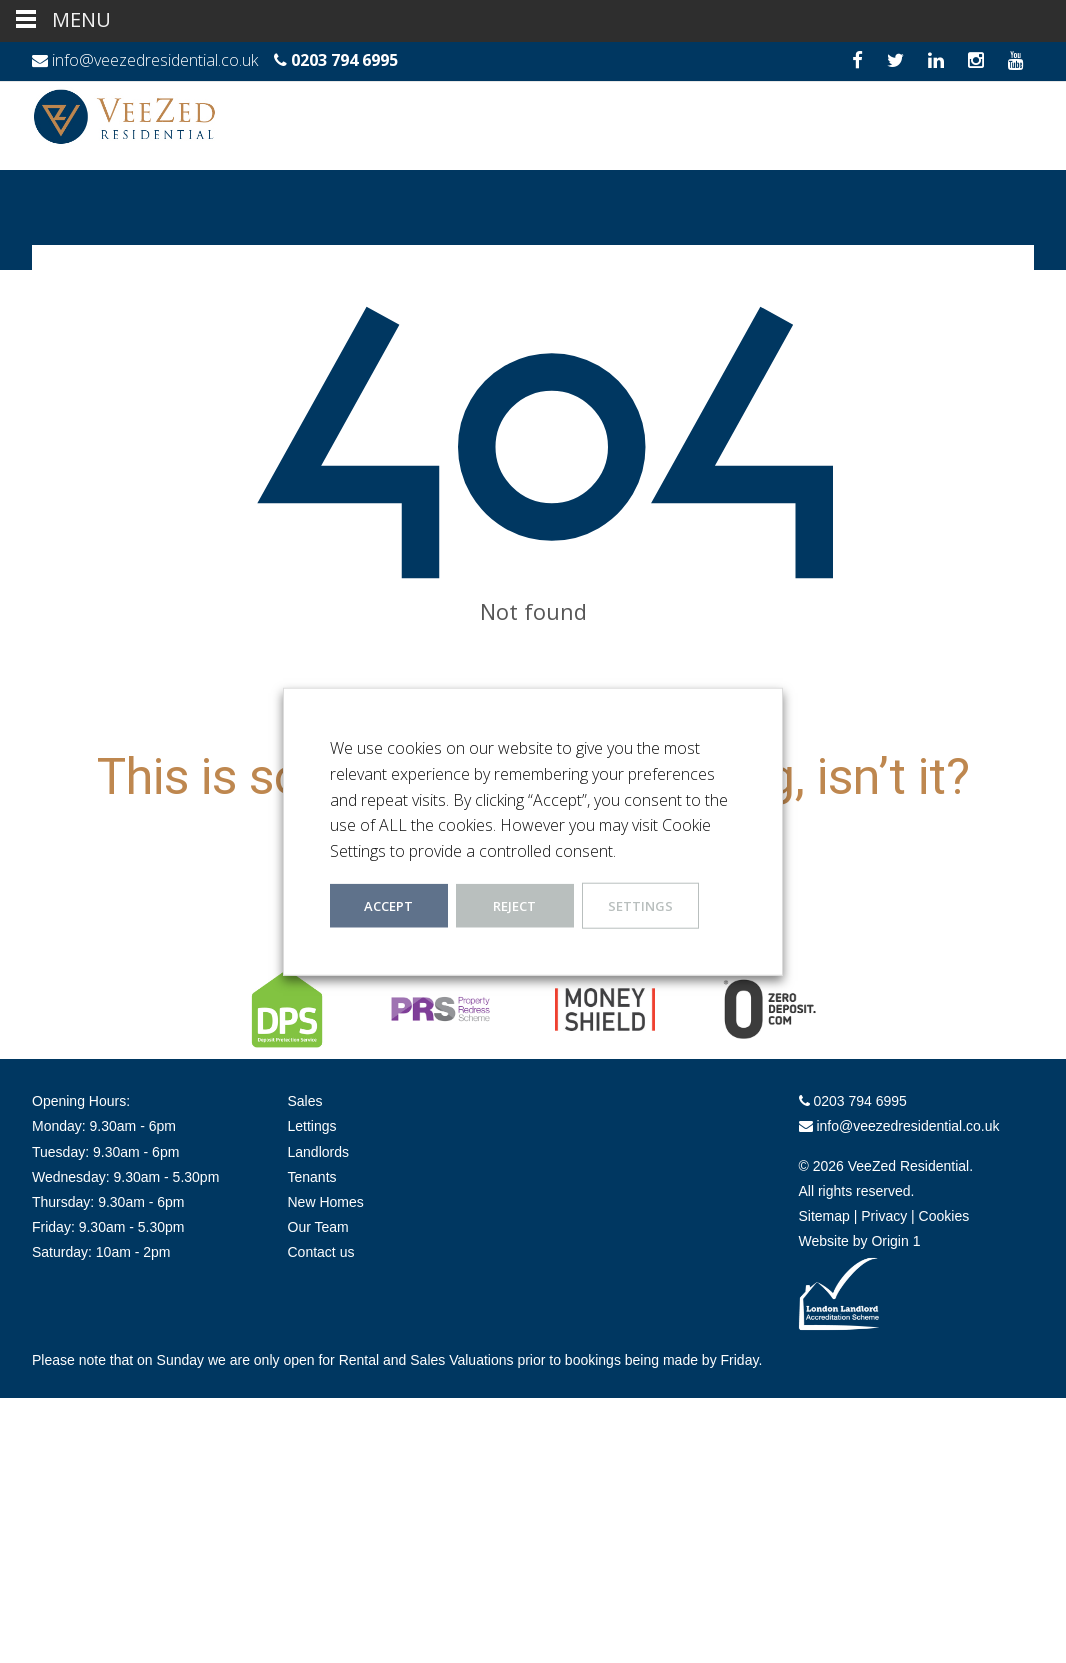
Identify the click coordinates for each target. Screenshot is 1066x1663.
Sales (305, 1101)
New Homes (326, 1202)
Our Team (318, 1227)
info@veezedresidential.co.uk (155, 60)
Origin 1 (895, 1241)
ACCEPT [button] (388, 906)
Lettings (312, 1126)
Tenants (312, 1177)
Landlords (319, 1152)
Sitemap (824, 1216)
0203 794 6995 (344, 60)
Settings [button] (640, 906)
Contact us (321, 1252)
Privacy (884, 1216)
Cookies (944, 1216)
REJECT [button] (514, 906)
